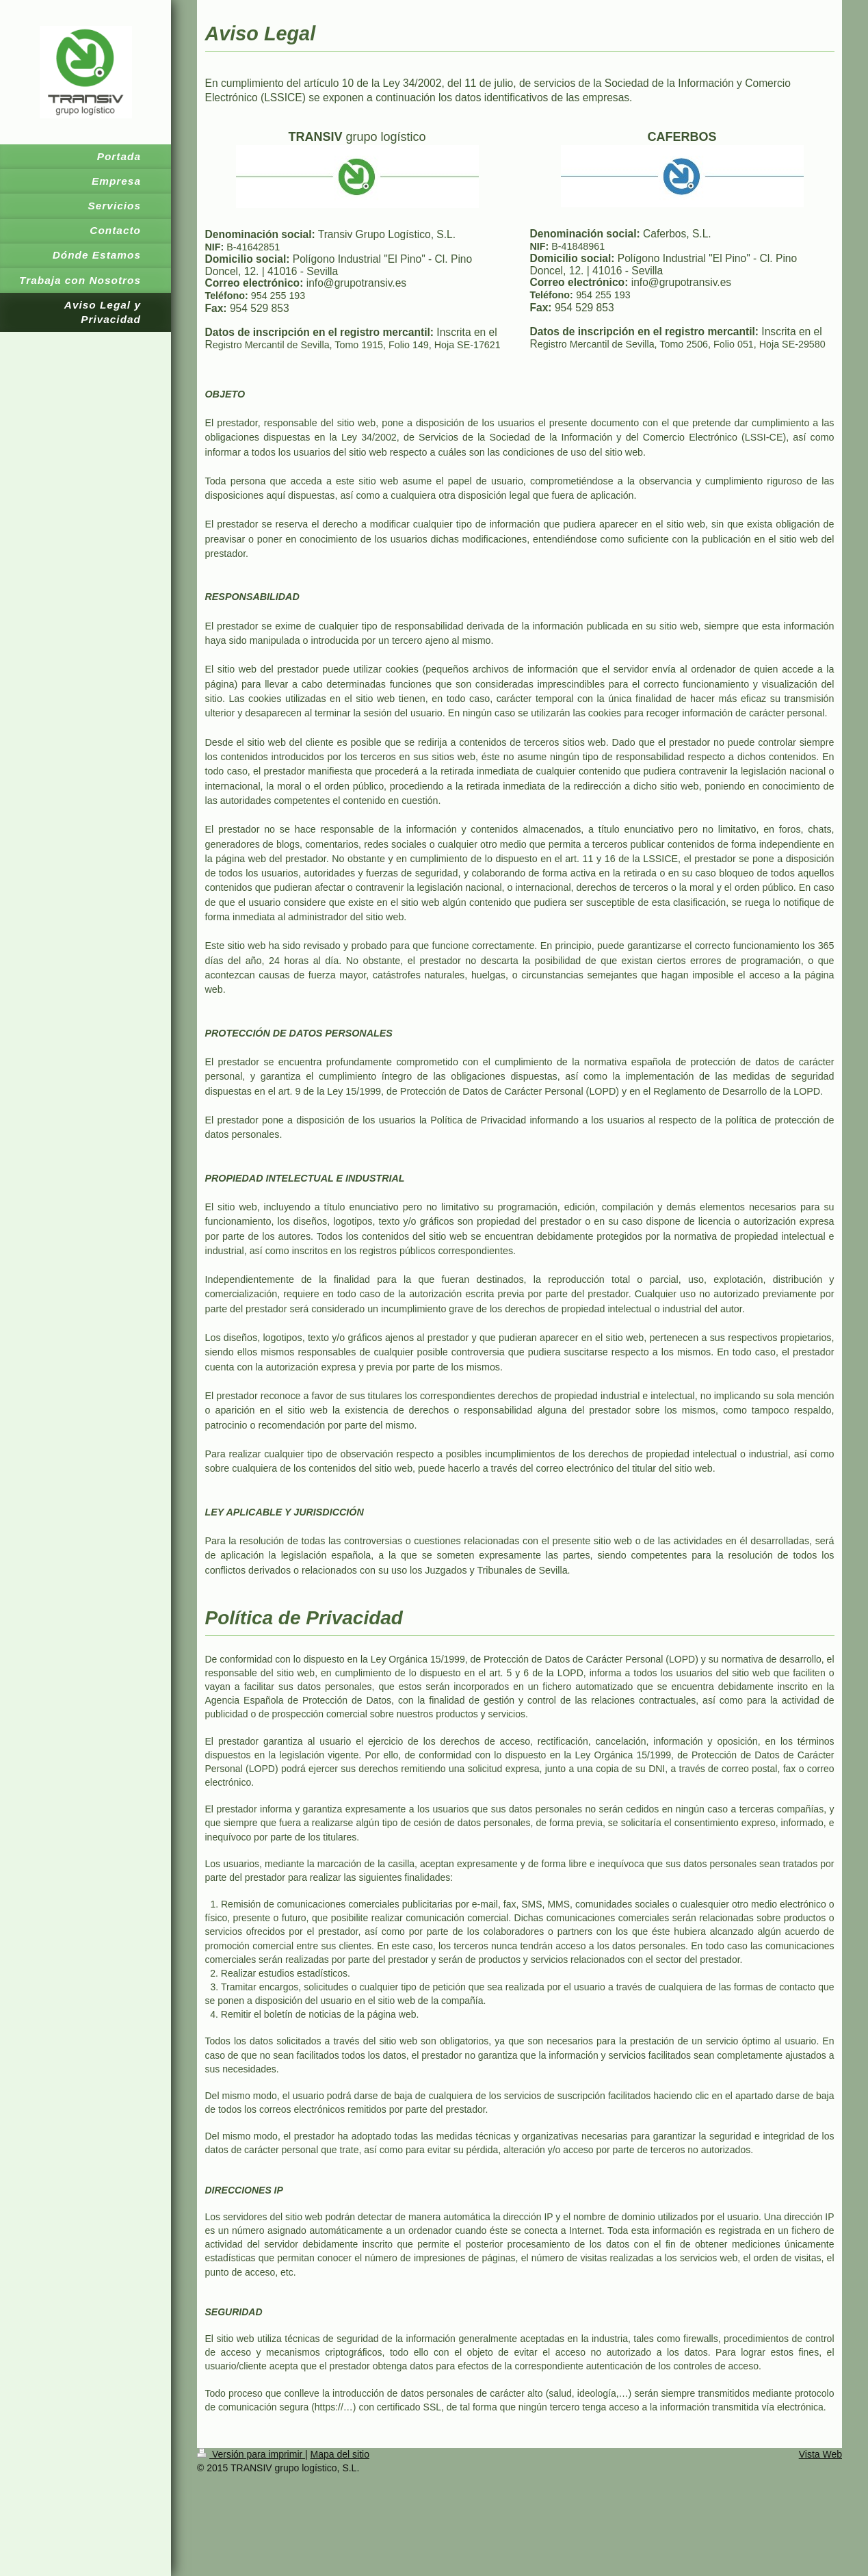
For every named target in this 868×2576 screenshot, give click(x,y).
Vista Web (820, 2454)
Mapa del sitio (340, 2454)
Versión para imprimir (251, 2454)
